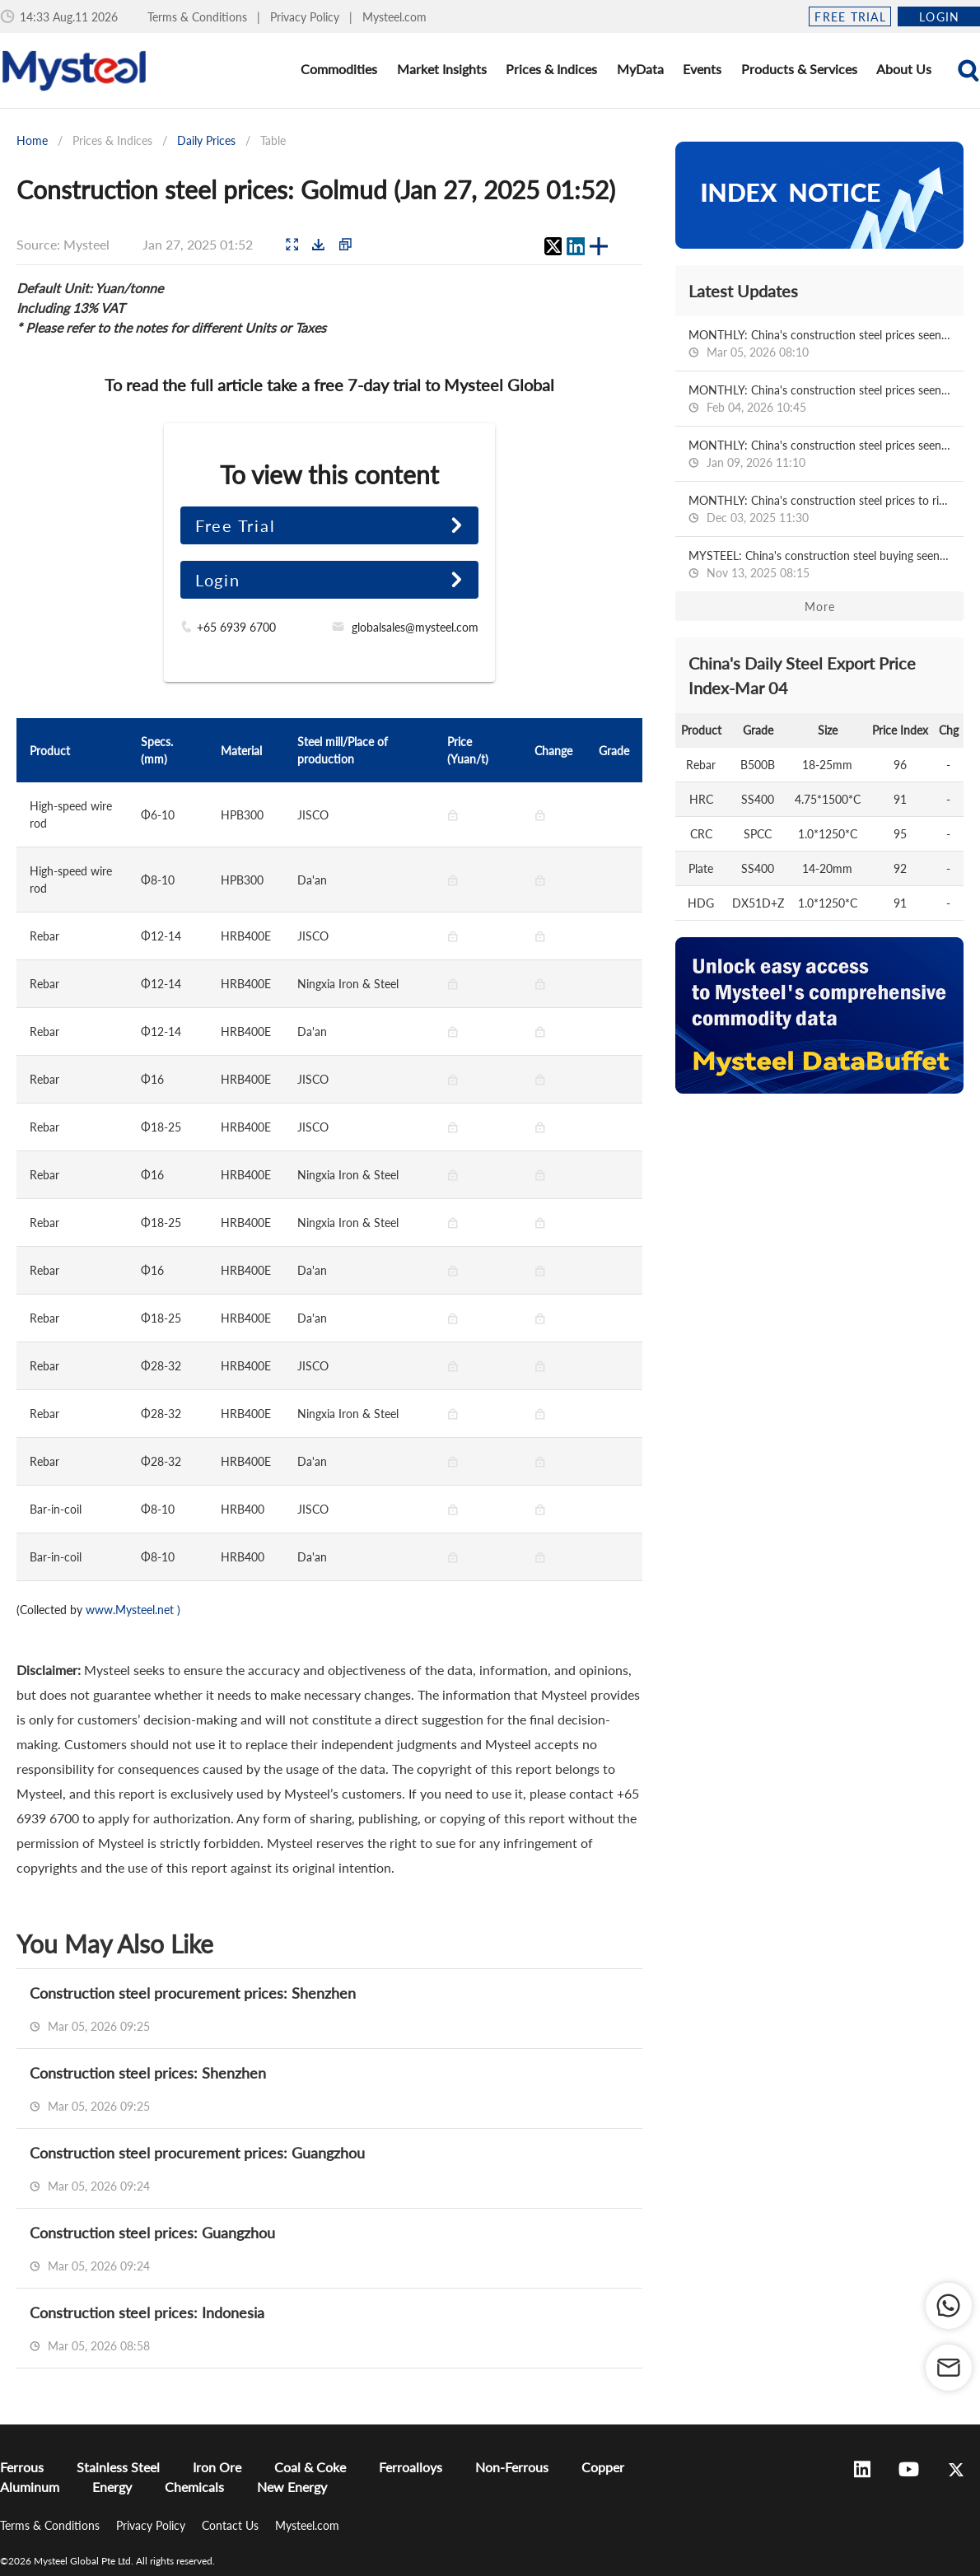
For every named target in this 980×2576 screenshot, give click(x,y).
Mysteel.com (394, 17)
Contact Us (232, 2525)
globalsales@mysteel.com (415, 627)
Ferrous (22, 2467)
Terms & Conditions (198, 17)
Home (32, 140)
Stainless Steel (118, 2467)
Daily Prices (206, 140)
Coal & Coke (310, 2467)
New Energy (292, 2486)
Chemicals (194, 2486)
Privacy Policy (306, 17)
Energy (112, 2486)
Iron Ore (217, 2467)
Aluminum (29, 2486)
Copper (602, 2467)
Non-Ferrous (511, 2467)
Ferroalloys (410, 2467)
